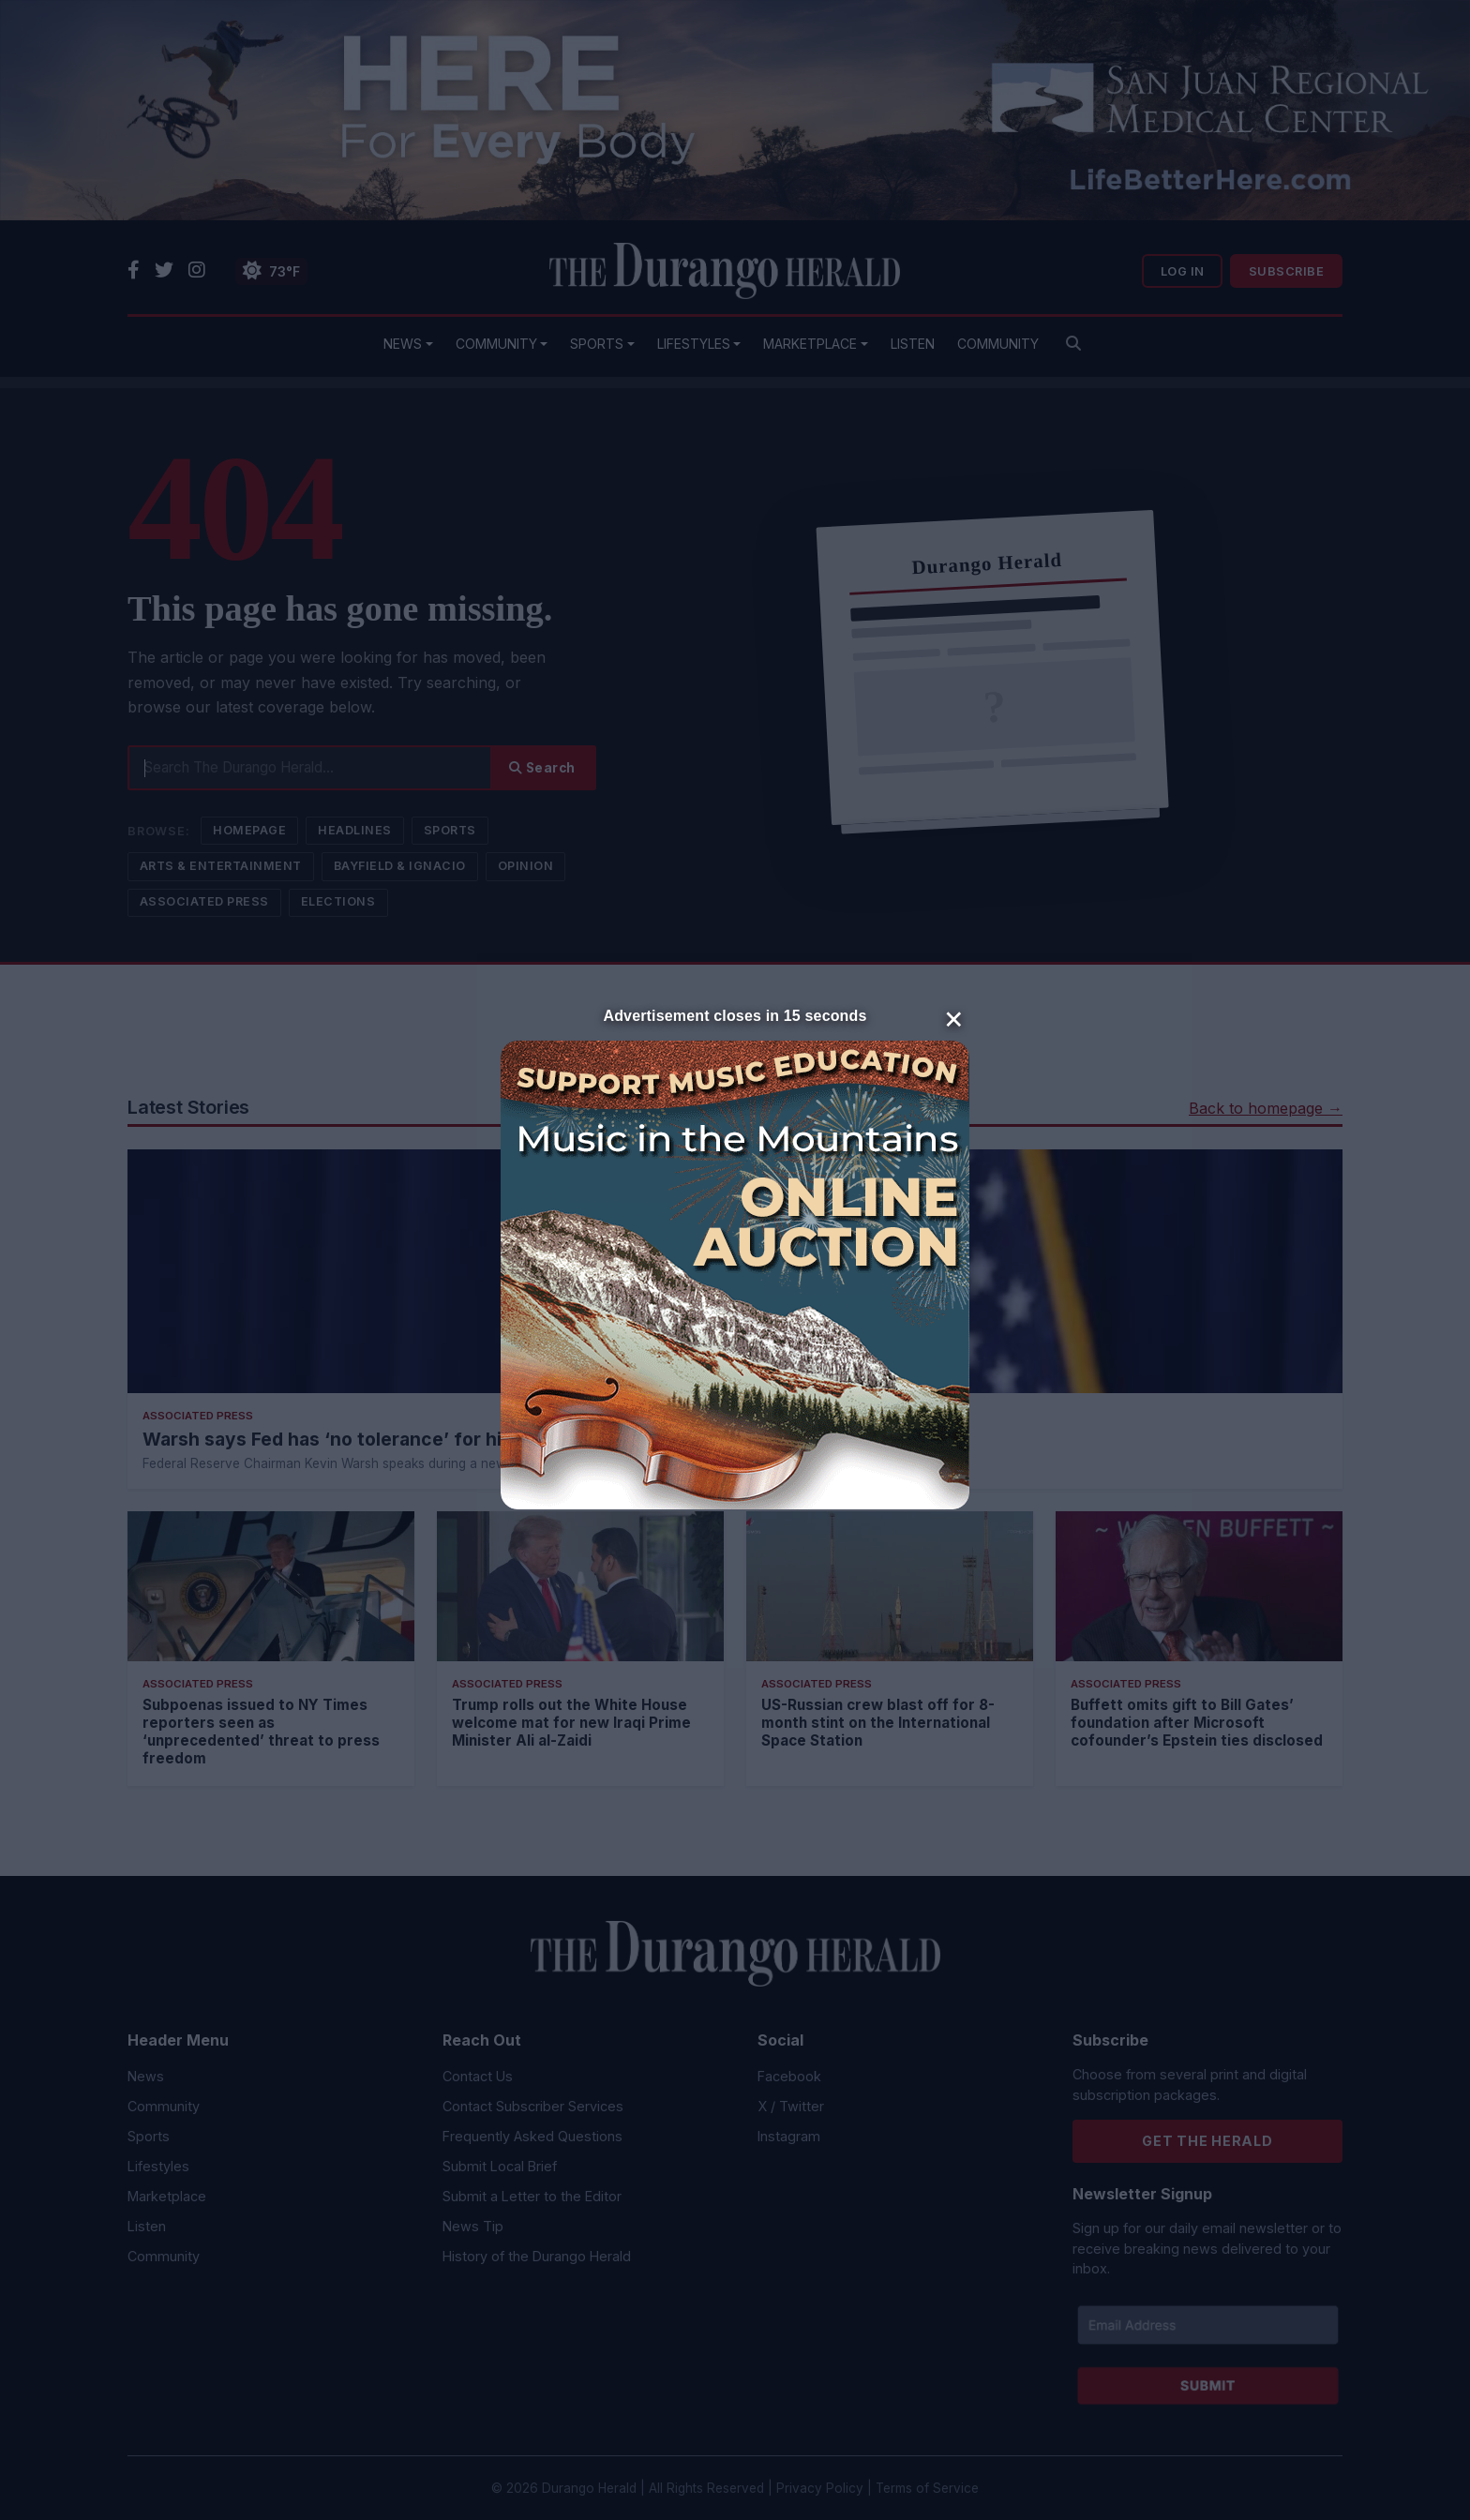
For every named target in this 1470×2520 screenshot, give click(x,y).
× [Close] (954, 1017)
